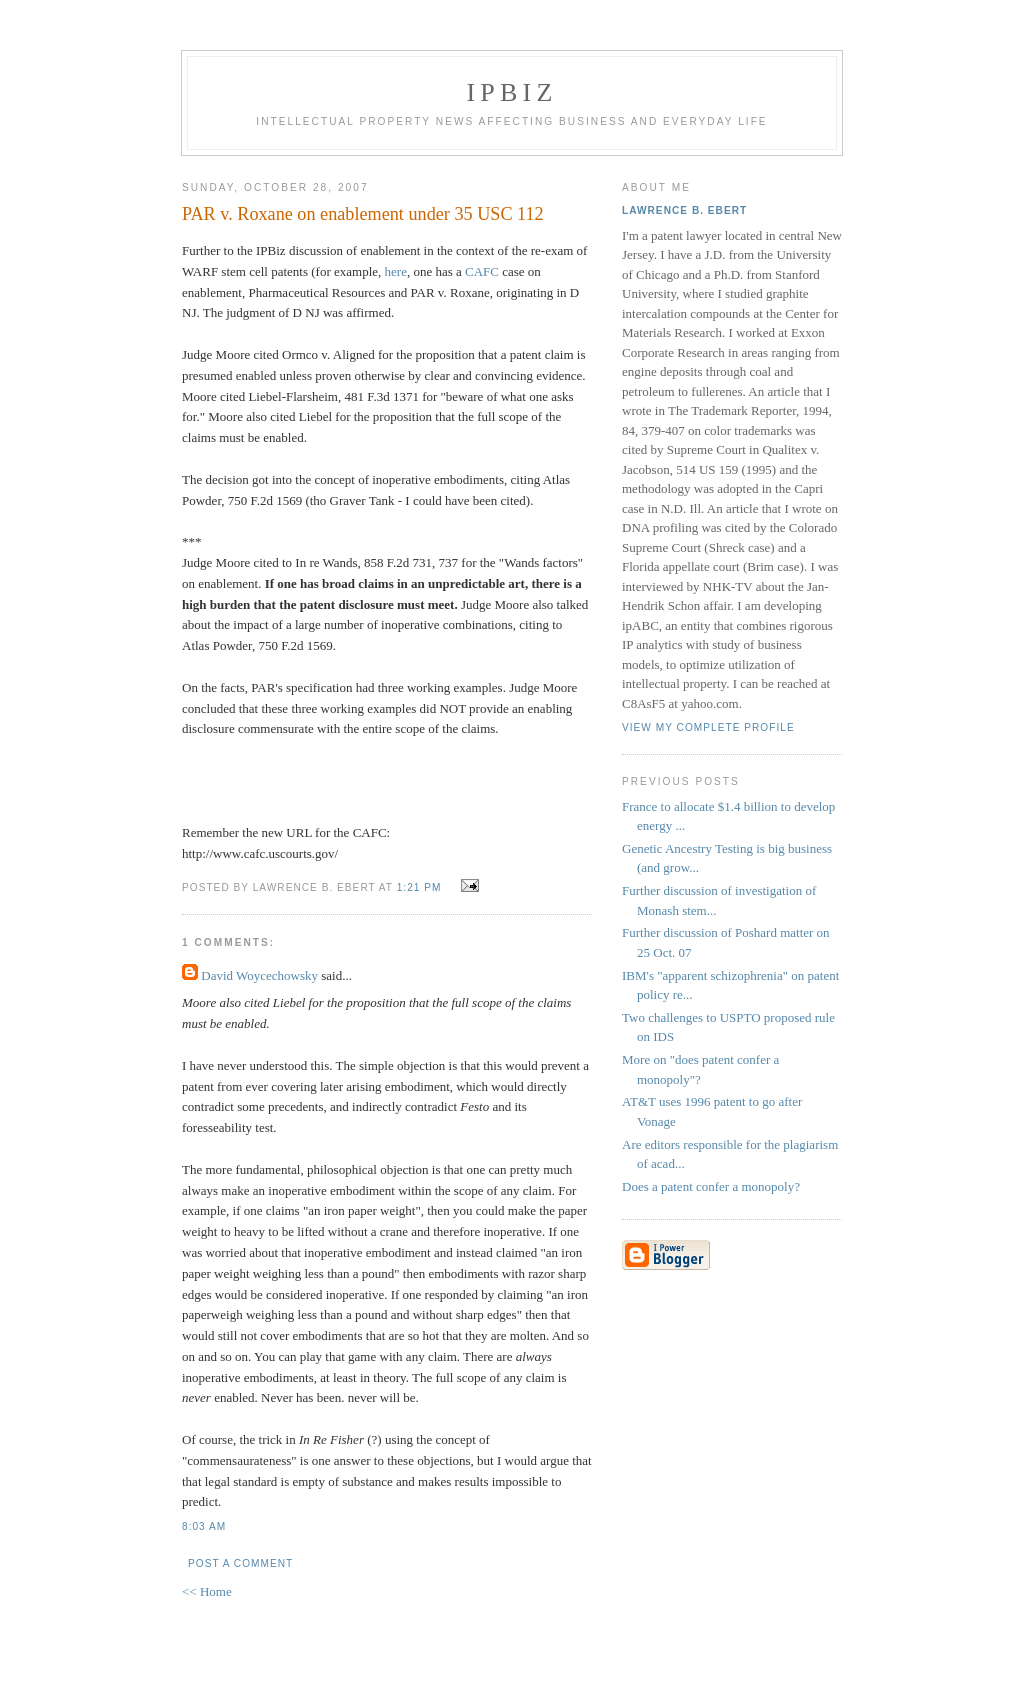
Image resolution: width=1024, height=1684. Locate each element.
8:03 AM (204, 1526)
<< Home (207, 1591)
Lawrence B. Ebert (684, 210)
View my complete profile (708, 727)
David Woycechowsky (259, 975)
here (396, 271)
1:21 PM (419, 887)
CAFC (483, 271)
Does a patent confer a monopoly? (711, 1186)
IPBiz (512, 92)
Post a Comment (240, 1563)
